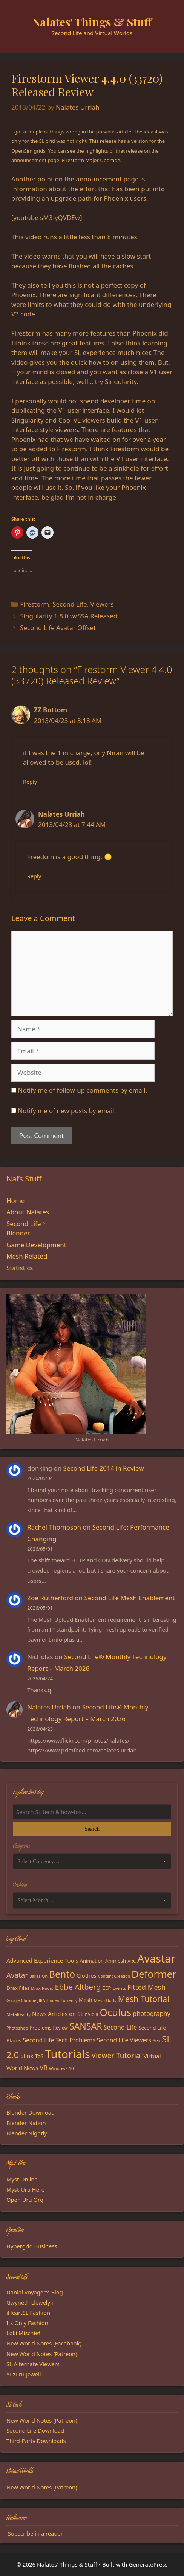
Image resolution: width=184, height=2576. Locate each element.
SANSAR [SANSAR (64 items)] (85, 2026)
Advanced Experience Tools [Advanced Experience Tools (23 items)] (42, 1960)
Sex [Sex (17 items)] (157, 2040)
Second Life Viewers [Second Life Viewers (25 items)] (124, 2040)
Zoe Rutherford (50, 1597)
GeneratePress (148, 2564)
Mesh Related (26, 1256)
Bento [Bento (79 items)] (62, 1974)
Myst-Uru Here (25, 2189)
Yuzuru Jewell (23, 2374)
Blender (18, 1233)
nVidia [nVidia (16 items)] (91, 2014)
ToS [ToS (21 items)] (39, 2056)
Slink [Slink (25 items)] (26, 2056)
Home (15, 1200)
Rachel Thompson (54, 1527)
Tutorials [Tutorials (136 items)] (67, 2054)
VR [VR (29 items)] (44, 2067)
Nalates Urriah (49, 1707)
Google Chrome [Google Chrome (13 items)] (21, 2000)
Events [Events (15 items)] (119, 1988)
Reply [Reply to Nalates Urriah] (34, 876)
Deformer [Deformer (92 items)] (154, 1974)
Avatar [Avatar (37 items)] (17, 1975)
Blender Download (30, 2112)
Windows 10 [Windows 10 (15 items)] (61, 2068)
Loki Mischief (23, 2333)
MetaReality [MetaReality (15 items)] (18, 2014)
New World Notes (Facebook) (43, 2343)
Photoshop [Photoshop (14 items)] (17, 2028)
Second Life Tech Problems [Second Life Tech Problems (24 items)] (59, 2040)
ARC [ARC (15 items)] (131, 1961)
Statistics (19, 1267)
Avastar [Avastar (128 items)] (156, 1958)
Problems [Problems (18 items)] (40, 2027)
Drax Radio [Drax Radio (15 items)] (42, 1988)
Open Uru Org (24, 2199)
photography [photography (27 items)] (151, 2013)
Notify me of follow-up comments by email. (82, 1090)
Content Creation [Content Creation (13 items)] (114, 1976)
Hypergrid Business (31, 2246)
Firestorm (34, 604)
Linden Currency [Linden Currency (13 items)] (61, 2000)
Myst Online (22, 2179)
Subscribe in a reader (35, 2533)
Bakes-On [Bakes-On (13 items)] (38, 1976)
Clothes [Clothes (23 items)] (87, 1975)
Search (92, 1829)
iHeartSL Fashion (28, 2312)
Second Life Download (35, 2430)
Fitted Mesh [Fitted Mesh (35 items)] (146, 1987)
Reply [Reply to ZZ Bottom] (30, 781)
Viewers (102, 604)
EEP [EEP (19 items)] (106, 1988)
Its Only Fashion (27, 2323)
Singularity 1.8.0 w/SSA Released (68, 615)
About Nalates (27, 1212)
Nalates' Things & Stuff (92, 21)
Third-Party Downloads (36, 2440)
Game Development (36, 1244)
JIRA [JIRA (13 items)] (41, 2000)
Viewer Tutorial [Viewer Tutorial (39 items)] (117, 2055)
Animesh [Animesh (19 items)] (115, 1960)
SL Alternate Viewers (33, 2364)
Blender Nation (26, 2123)
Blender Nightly (26, 2133)
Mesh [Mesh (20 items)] (85, 1999)
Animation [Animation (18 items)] (92, 1960)
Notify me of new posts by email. (67, 1110)
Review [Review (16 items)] (60, 2028)
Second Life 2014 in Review (103, 1468)
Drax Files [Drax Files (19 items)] (17, 1988)
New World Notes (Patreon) (41, 2354)
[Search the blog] (92, 1811)
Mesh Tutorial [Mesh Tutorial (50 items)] (143, 1998)
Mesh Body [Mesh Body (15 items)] (105, 2000)
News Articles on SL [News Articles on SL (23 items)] (57, 2013)
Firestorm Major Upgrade (91, 160)
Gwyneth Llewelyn (30, 2302)
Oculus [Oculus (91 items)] (115, 2012)
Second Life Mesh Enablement (129, 1597)
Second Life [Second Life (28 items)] (120, 2027)
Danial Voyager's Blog (34, 2292)
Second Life (69, 604)
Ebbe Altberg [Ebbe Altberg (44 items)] (78, 1987)
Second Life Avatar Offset (58, 627)
